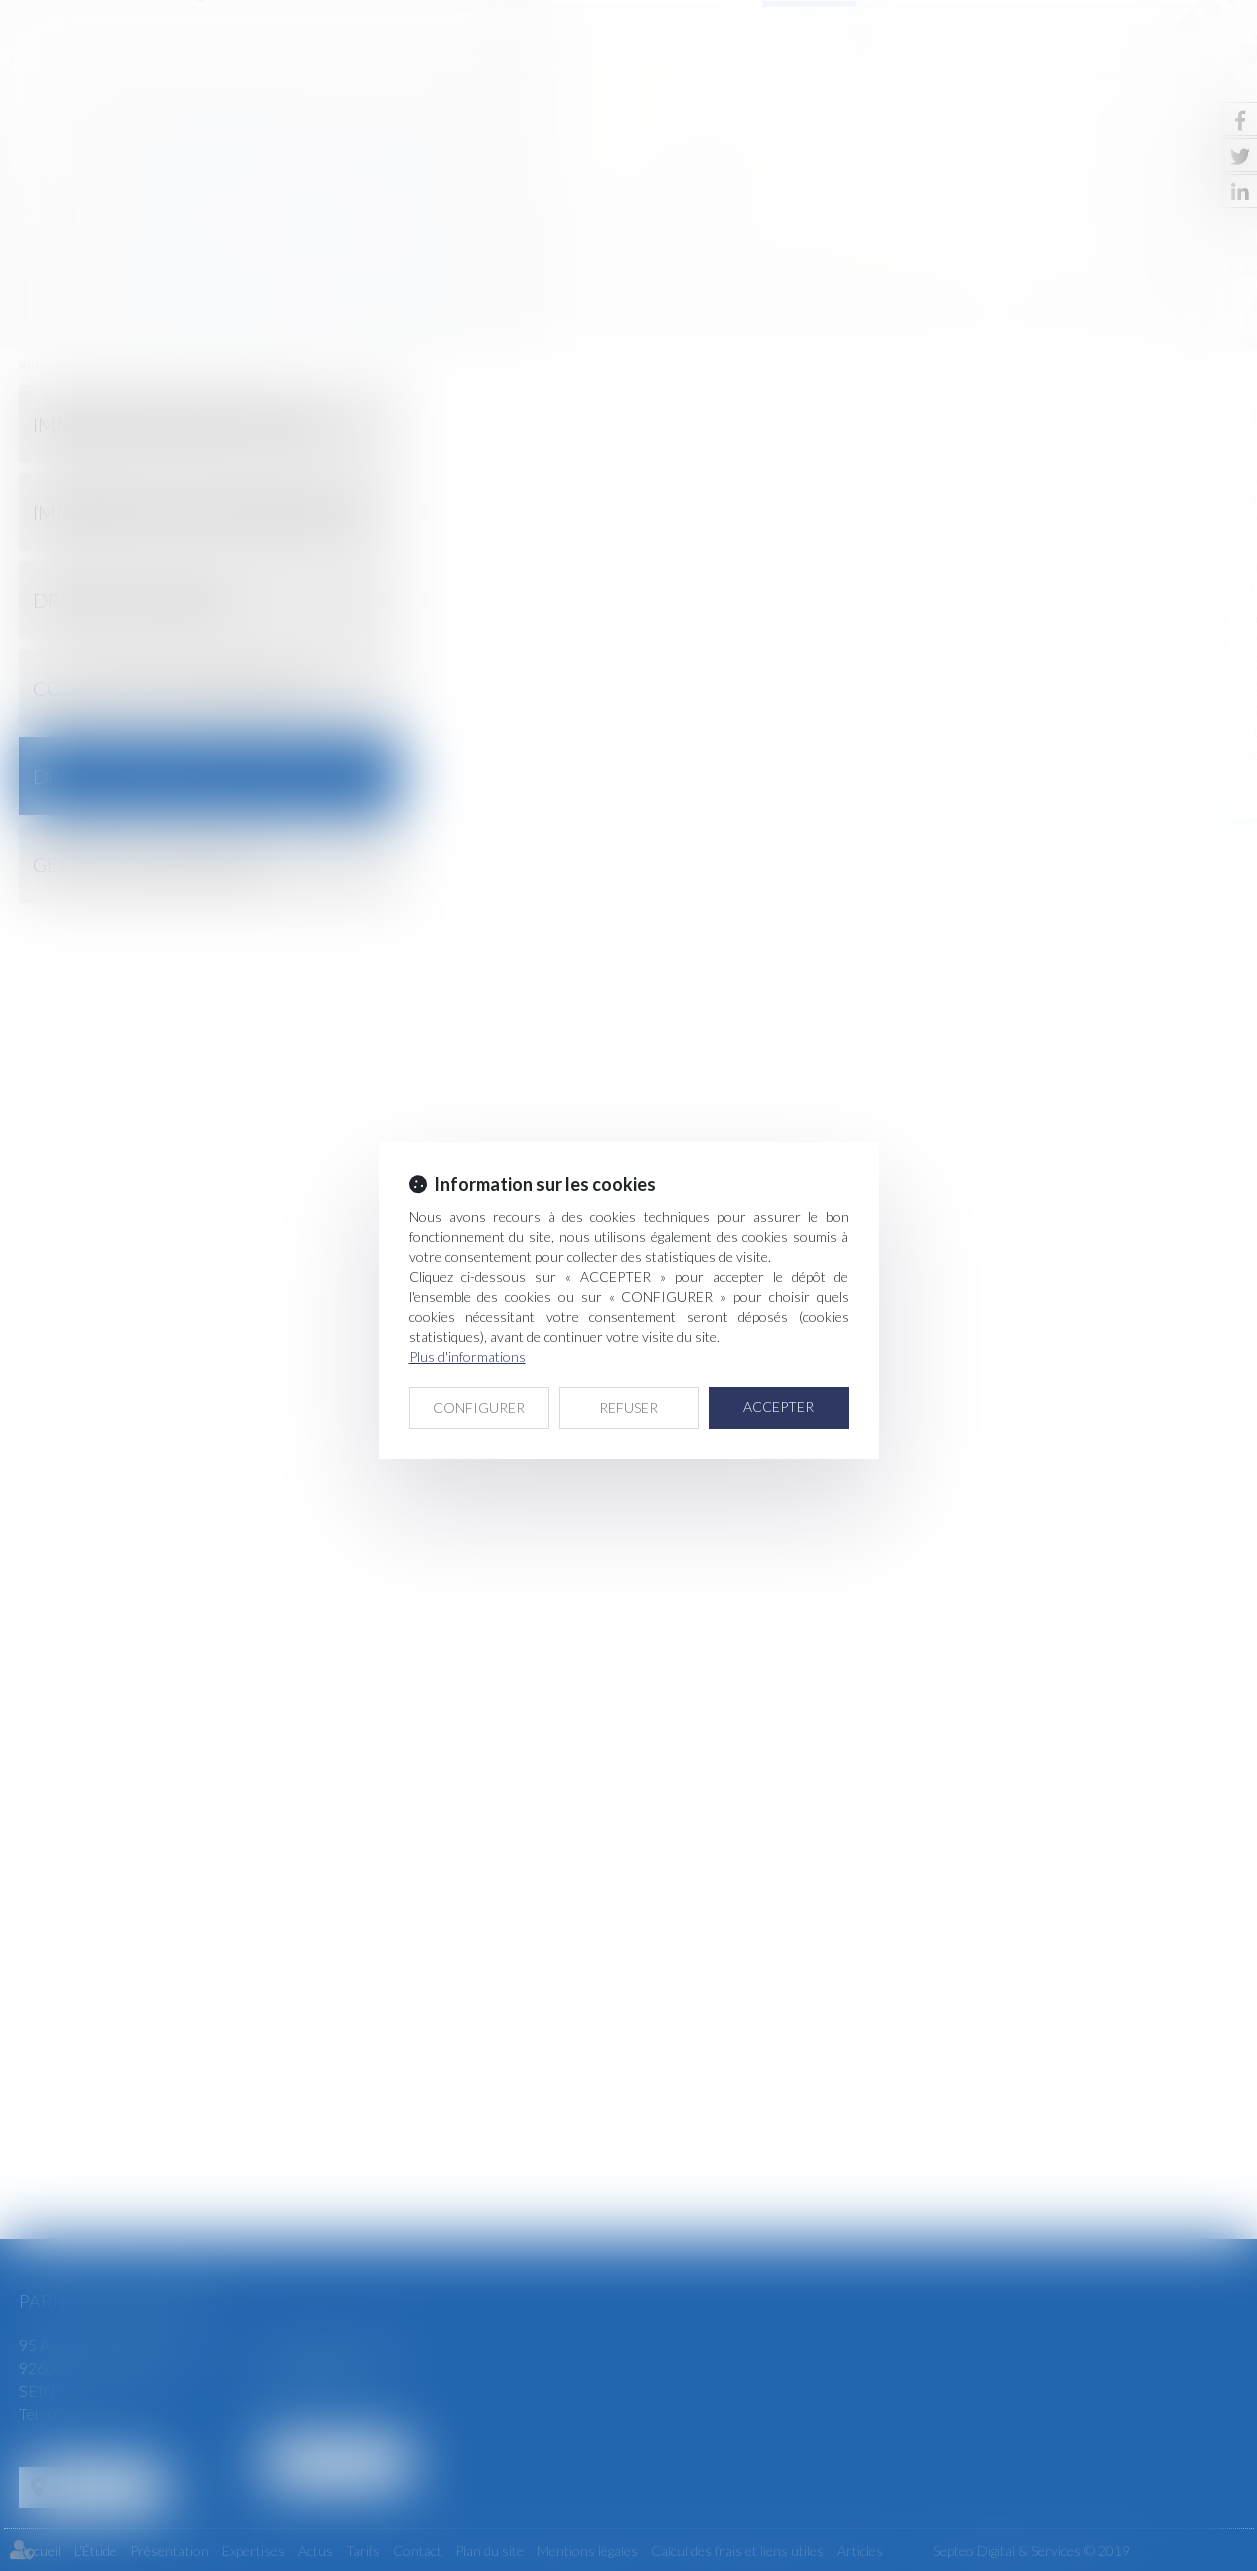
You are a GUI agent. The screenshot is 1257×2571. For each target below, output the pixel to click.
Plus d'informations (467, 1356)
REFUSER (628, 1407)
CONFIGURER (479, 1407)
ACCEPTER (778, 1406)
